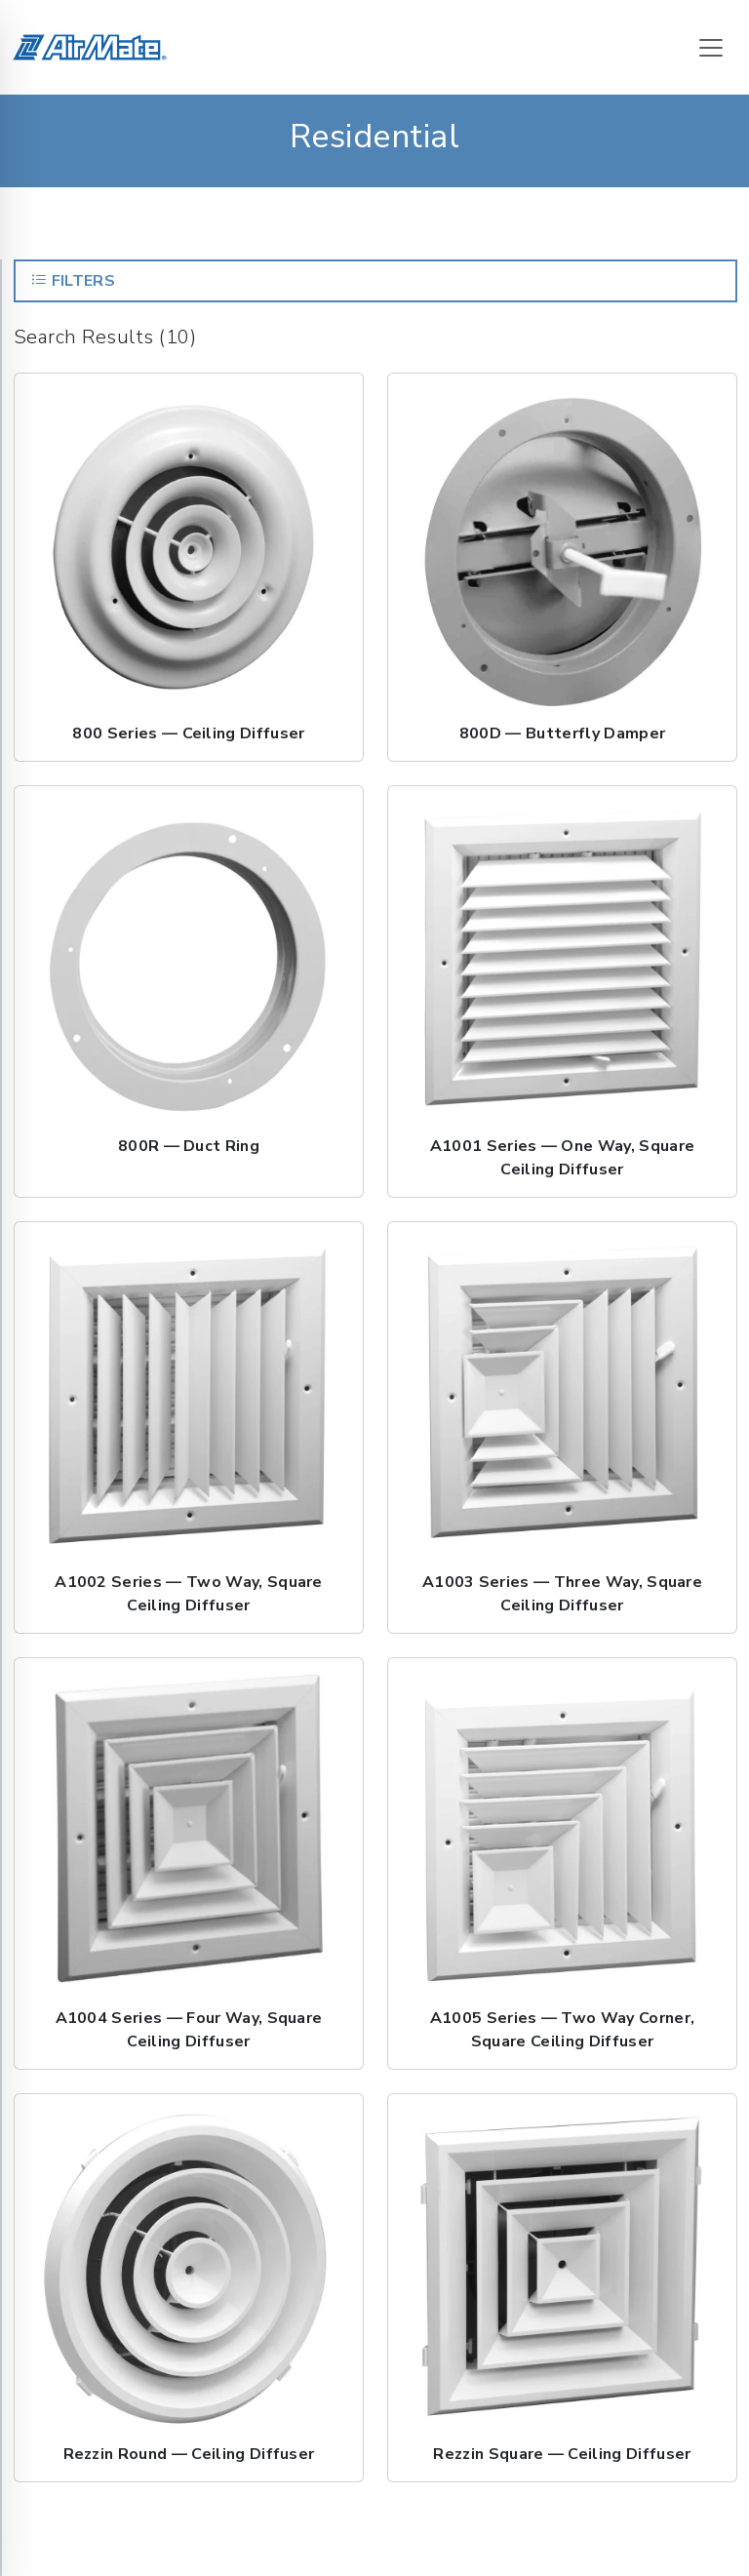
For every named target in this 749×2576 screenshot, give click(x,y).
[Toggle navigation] (711, 47)
